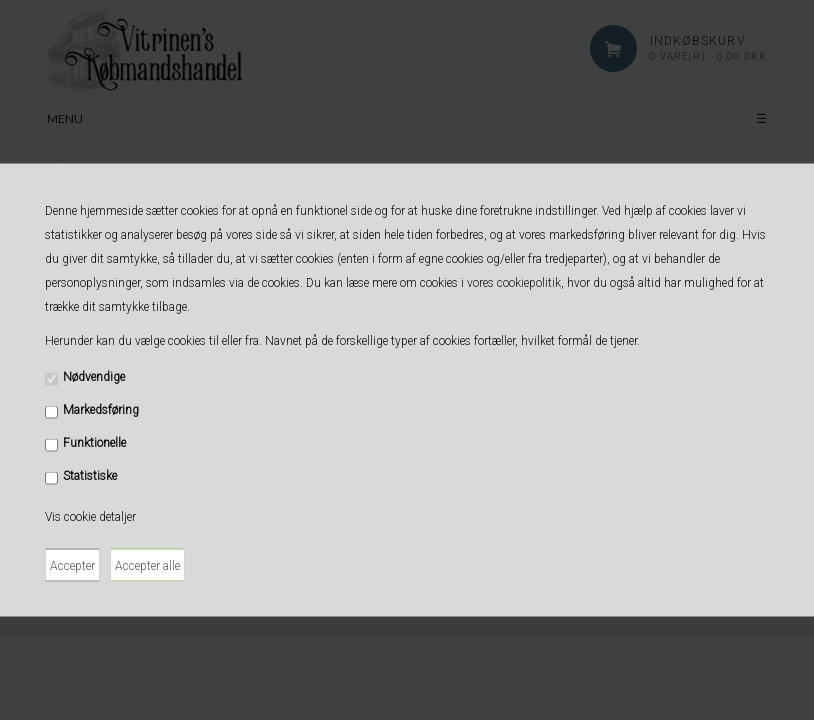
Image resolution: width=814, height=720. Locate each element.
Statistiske (90, 476)
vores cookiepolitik (514, 283)
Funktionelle (94, 443)
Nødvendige (94, 377)
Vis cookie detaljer (90, 517)
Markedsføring (101, 410)
